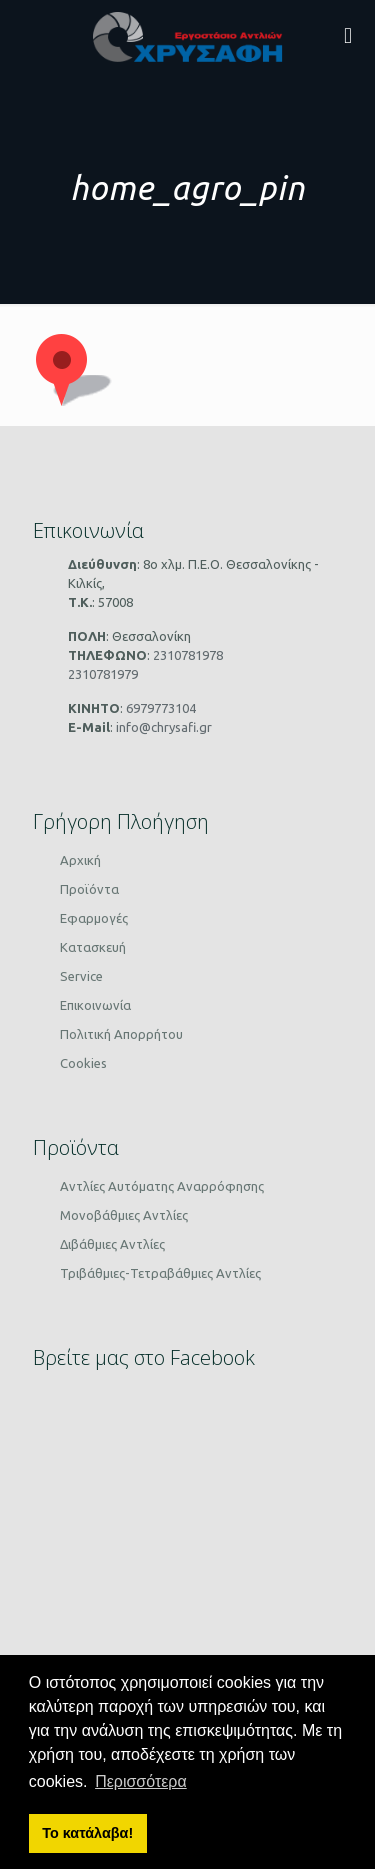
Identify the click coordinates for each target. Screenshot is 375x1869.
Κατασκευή (93, 947)
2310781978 (186, 655)
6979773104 (159, 708)
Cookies (83, 1063)
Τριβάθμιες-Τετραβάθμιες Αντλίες (160, 1273)
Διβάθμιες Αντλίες (112, 1244)
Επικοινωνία (95, 1005)
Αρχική (80, 860)
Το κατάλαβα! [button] (87, 1833)
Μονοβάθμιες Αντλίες (124, 1215)
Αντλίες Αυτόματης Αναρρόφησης (162, 1186)
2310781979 (103, 674)
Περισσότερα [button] (141, 1781)
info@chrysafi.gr (162, 727)
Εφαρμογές (94, 918)
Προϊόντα (89, 889)
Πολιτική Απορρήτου (121, 1034)
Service (81, 976)
